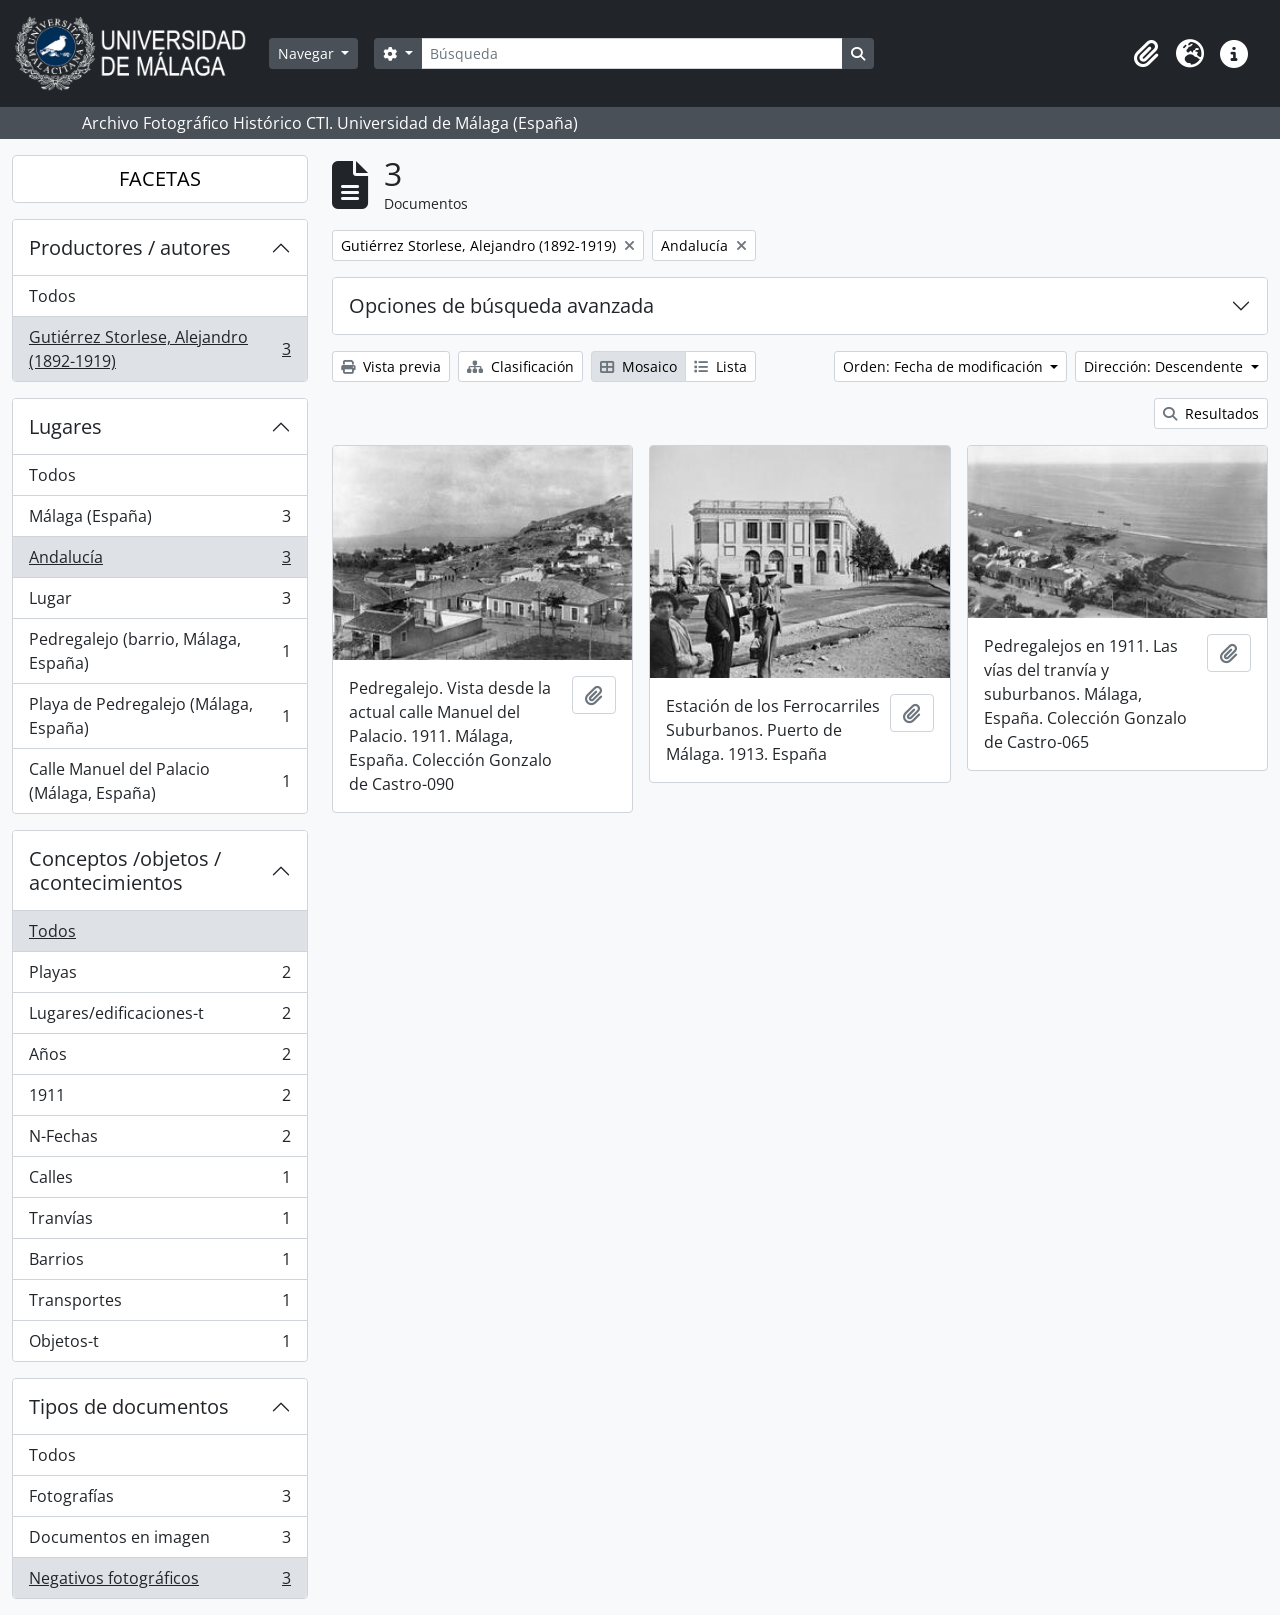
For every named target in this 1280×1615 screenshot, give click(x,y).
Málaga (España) (159, 520)
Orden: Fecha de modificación (945, 366)
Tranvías (159, 1222)
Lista (720, 366)
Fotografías (159, 1500)
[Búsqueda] (632, 53)
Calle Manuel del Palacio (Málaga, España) (159, 781)
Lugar (159, 602)
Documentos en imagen (159, 1541)
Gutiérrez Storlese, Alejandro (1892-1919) (159, 349)
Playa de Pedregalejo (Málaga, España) (159, 716)
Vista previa (391, 366)
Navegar (308, 53)
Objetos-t (159, 1345)
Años (159, 1058)
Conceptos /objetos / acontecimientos (125, 870)
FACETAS (160, 178)
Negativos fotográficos (159, 1582)
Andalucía (159, 561)
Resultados (1211, 413)
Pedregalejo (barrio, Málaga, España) (159, 651)
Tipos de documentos (129, 1406)
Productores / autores (130, 247)
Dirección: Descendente (1165, 366)
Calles (159, 1181)
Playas (159, 976)
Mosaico (638, 366)
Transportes (159, 1304)
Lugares (65, 426)
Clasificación (520, 366)
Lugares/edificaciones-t (159, 1017)
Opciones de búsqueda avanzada (501, 305)
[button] (1146, 54)
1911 (159, 1099)
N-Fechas (159, 1140)
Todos (52, 296)
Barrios (159, 1263)
